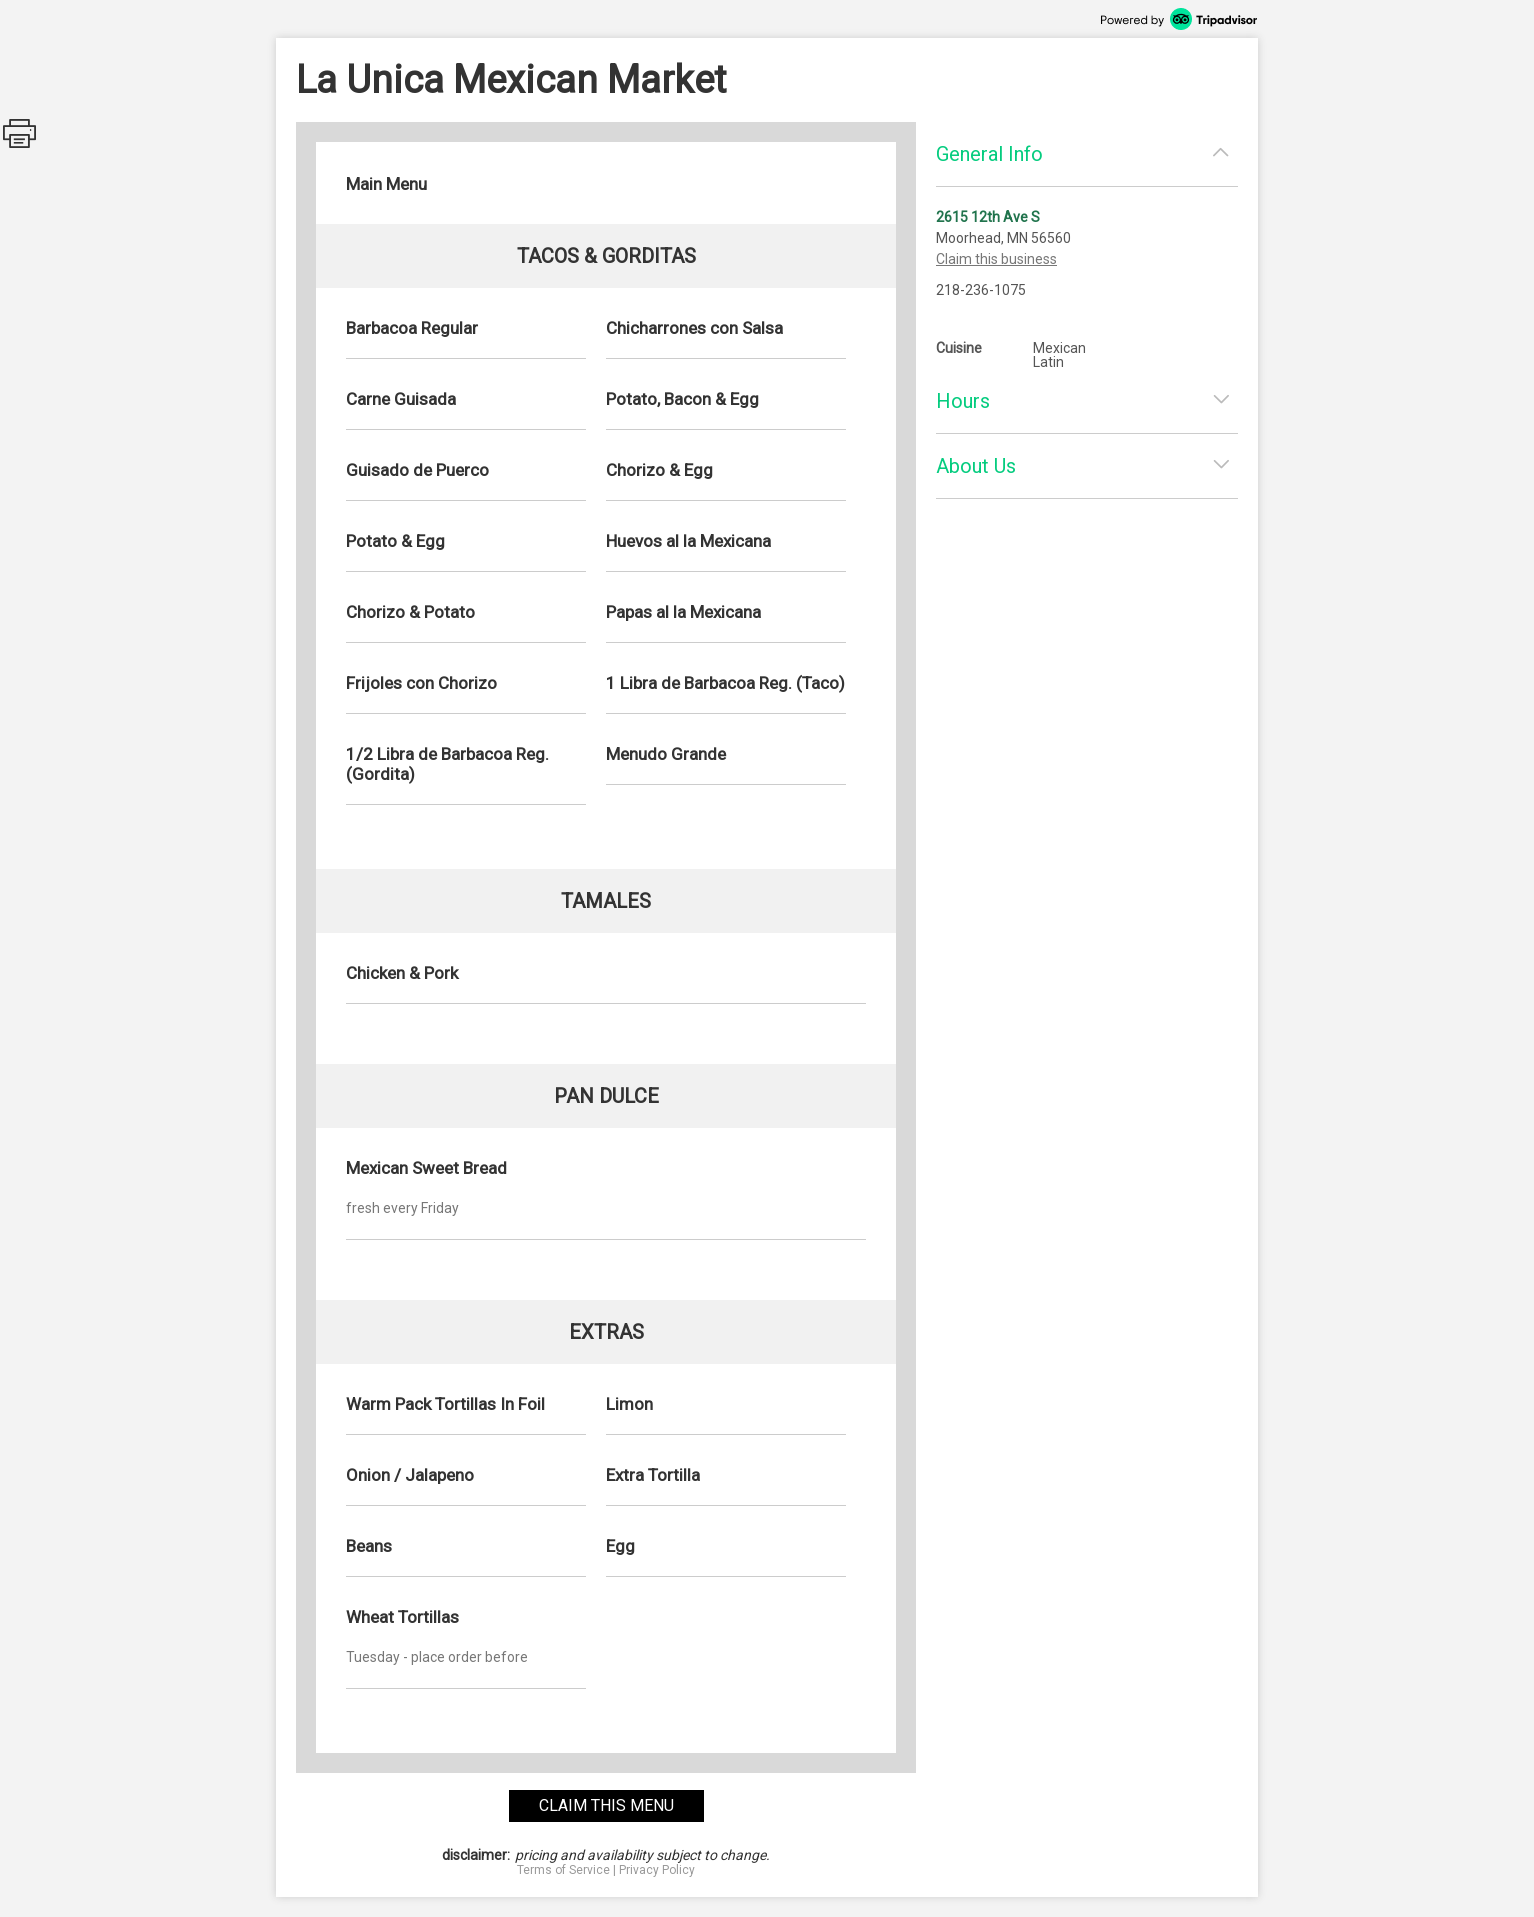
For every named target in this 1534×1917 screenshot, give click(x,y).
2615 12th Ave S (988, 217)
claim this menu (606, 1805)
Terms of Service (563, 1870)
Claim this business (996, 259)
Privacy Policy (657, 1870)
